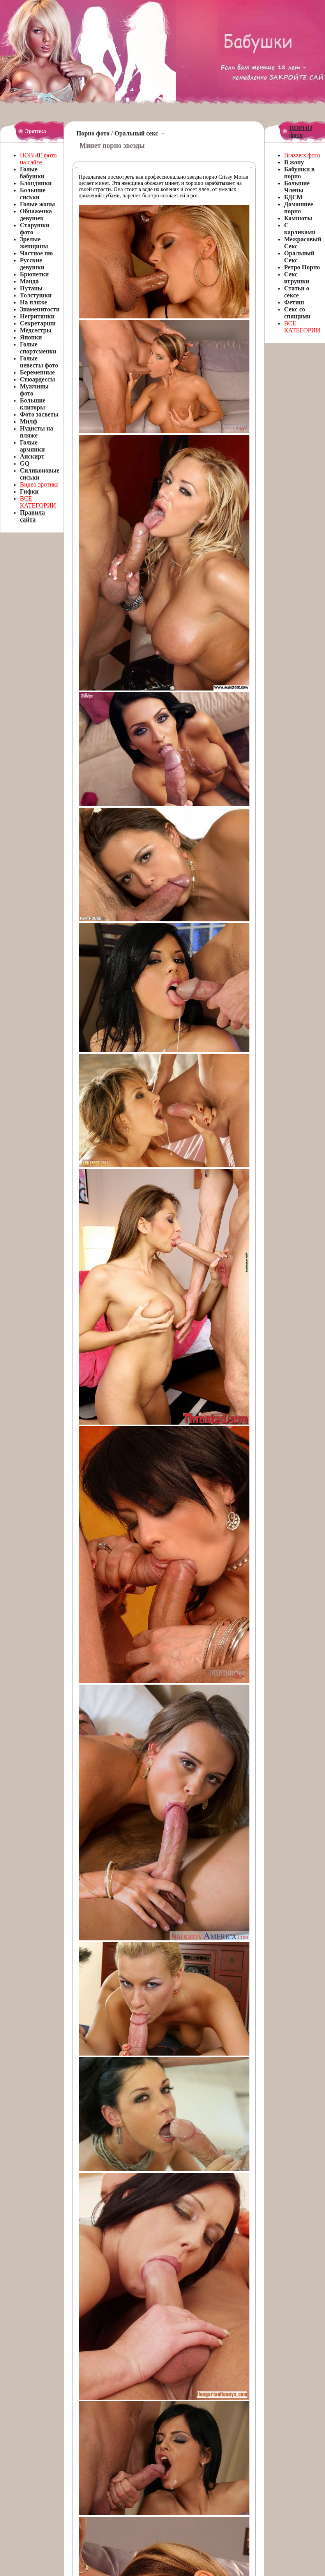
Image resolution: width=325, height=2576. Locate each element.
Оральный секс (136, 133)
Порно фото (93, 133)
